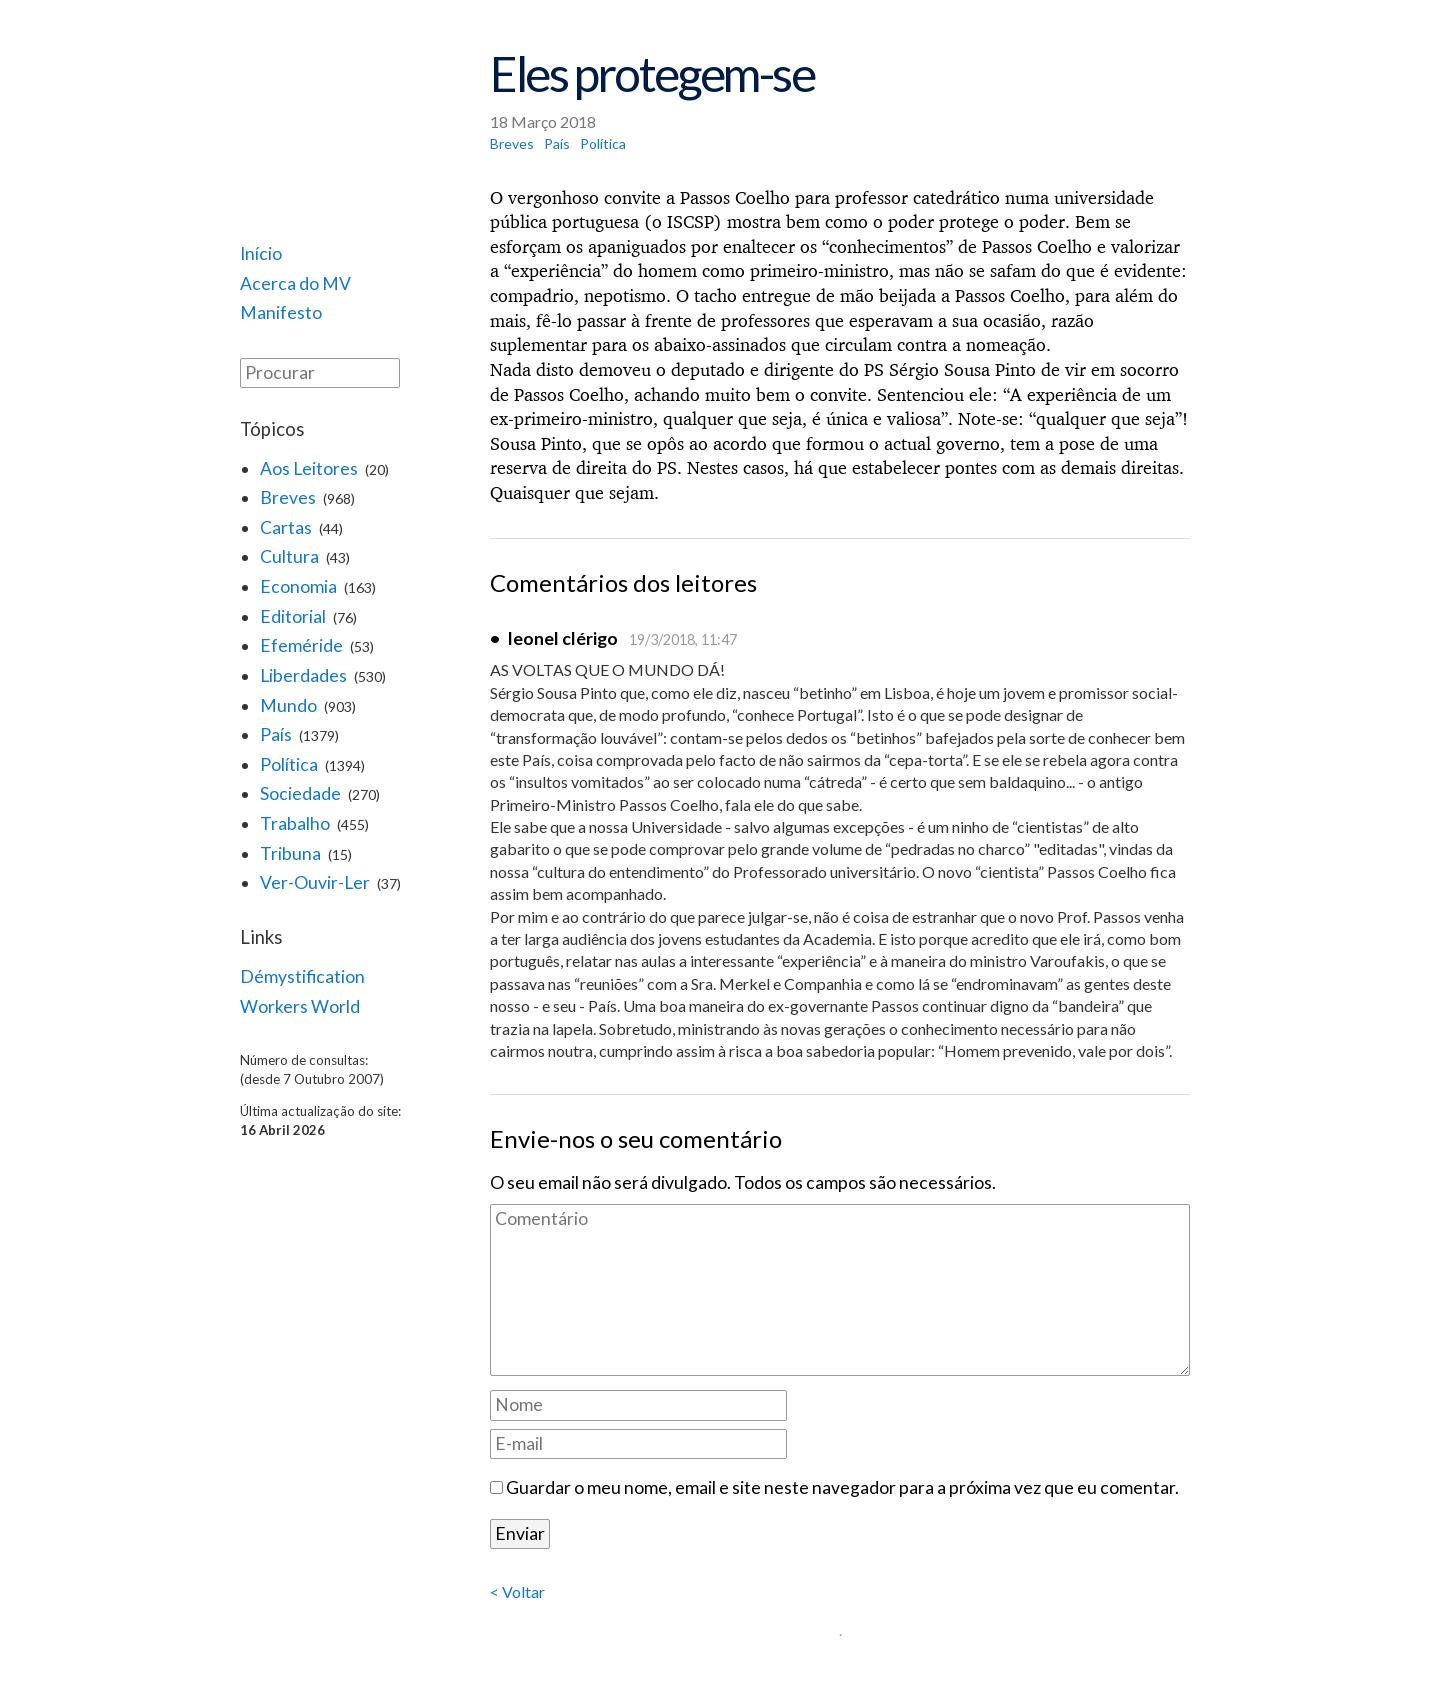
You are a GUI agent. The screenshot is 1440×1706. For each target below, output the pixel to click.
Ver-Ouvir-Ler (315, 882)
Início (261, 253)
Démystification (302, 976)
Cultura (289, 556)
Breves (288, 497)
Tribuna (290, 853)
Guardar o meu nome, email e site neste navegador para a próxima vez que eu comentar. (842, 1487)
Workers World (300, 1006)
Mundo (288, 705)
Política (289, 764)
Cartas (286, 527)
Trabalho (295, 823)
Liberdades (303, 675)
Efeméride (301, 645)
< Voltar (517, 1591)
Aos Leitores (309, 468)
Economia (298, 586)
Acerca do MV (295, 283)
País (276, 734)
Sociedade (300, 793)
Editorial (293, 616)
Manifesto (281, 312)
